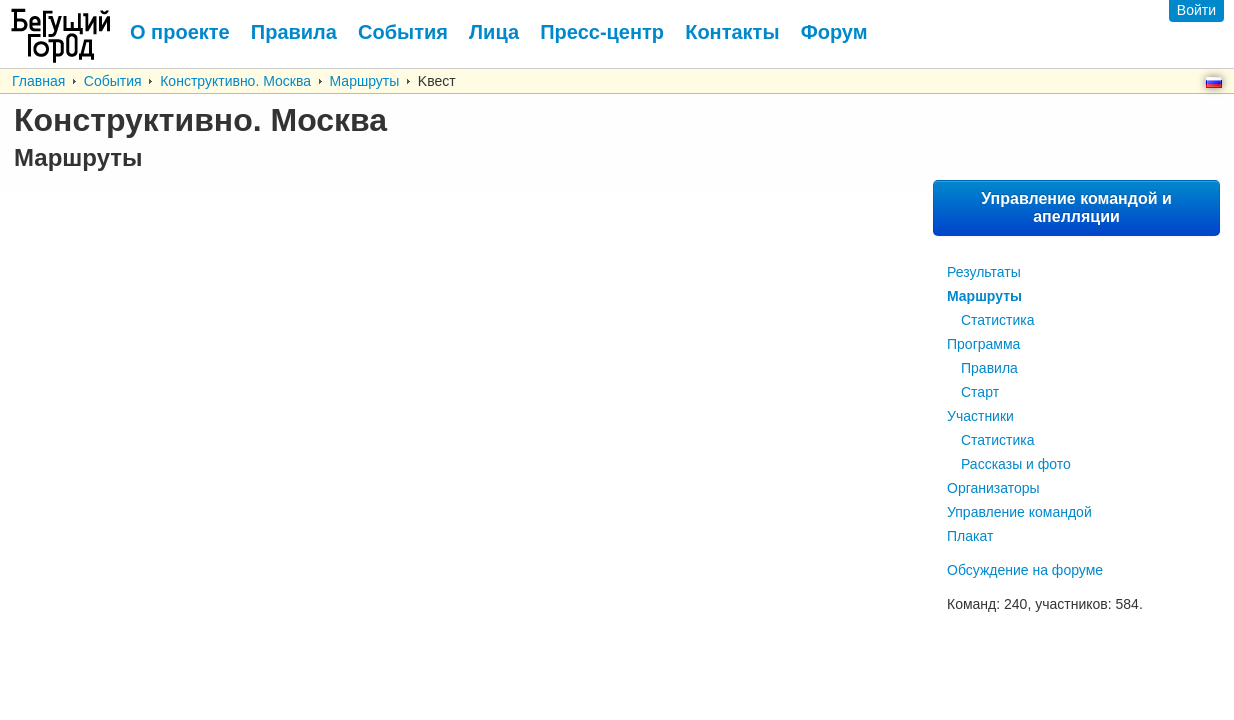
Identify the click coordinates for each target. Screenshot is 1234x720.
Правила (989, 368)
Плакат (970, 536)
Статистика (998, 320)
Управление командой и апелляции (1076, 207)
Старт (980, 392)
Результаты (984, 272)
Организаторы (993, 488)
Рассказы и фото (1016, 464)
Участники (980, 416)
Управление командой (1019, 512)
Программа (983, 344)
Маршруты (365, 81)
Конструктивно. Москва (235, 81)
